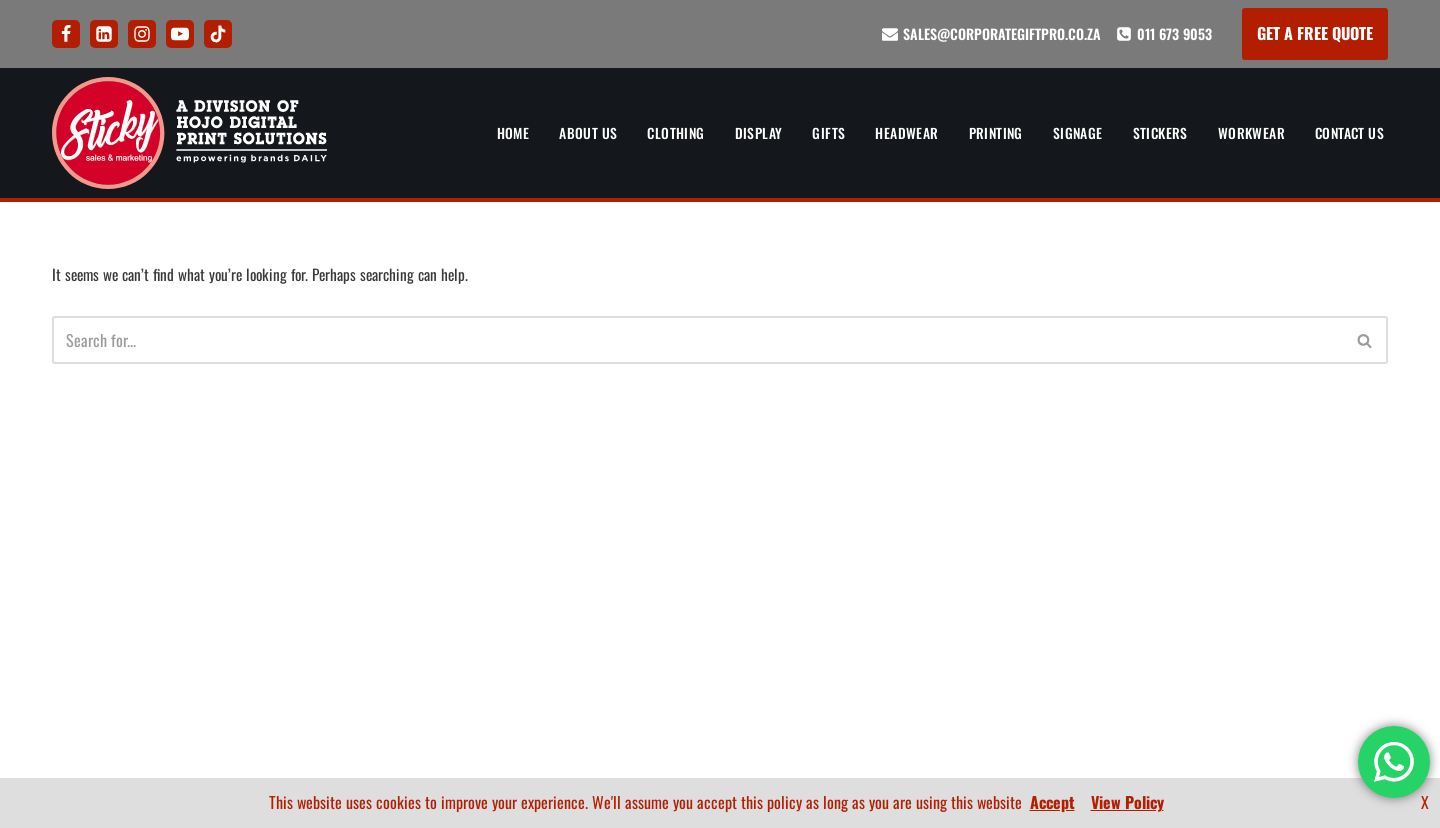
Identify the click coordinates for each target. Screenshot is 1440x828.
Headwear (891, 132)
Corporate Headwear (396, 593)
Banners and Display (393, 486)
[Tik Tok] (218, 34)
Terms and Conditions (720, 629)
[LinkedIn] (104, 34)
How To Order (720, 522)
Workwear (1245, 132)
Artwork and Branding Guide (720, 486)
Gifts (812, 132)
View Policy (1127, 802)
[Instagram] (142, 34)
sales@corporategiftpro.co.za (1002, 33)
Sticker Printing (380, 700)
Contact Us (1347, 132)
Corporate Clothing (392, 522)
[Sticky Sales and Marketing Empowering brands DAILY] (189, 133)
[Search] (697, 342)
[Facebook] (66, 34)
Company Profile (1332, 664)
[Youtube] (180, 34)
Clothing (656, 132)
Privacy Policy (720, 593)
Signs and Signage (386, 664)
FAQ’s (719, 557)
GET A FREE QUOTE (1315, 33)
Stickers (1152, 132)
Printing (983, 132)
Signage (1068, 132)
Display (742, 132)
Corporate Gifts (379, 557)
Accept (1052, 802)
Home (491, 132)
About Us (567, 132)
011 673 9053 (1174, 33)
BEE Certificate (1338, 629)
